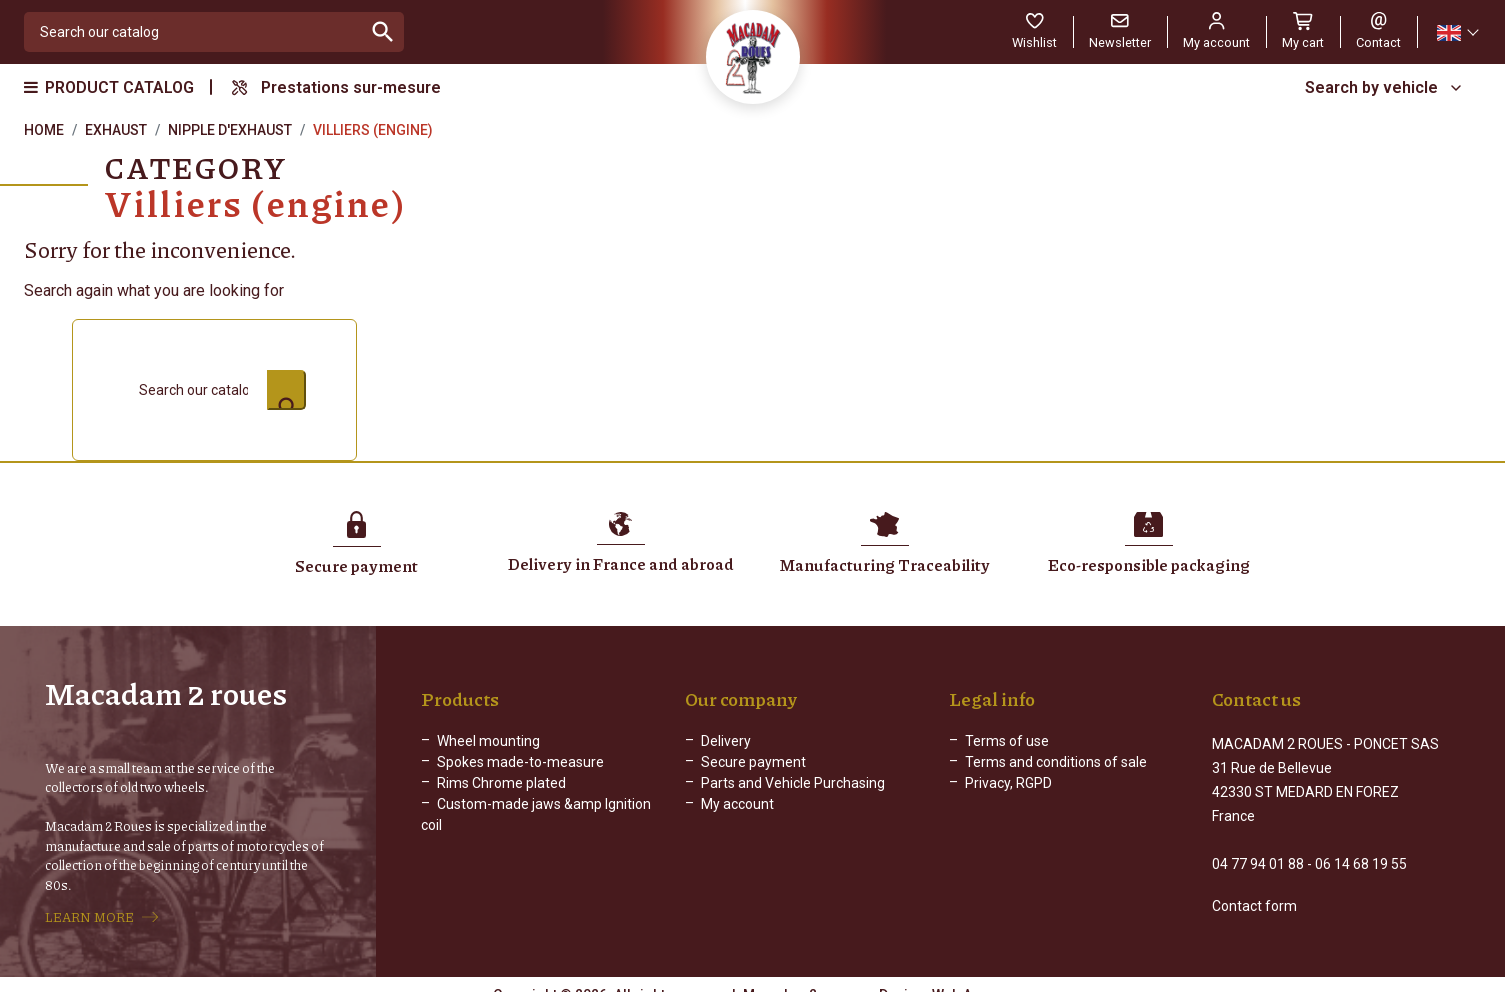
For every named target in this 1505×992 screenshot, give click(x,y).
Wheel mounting (488, 741)
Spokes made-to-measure (520, 762)
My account (737, 804)
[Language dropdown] (1457, 32)
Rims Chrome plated (501, 783)
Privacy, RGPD (1008, 783)
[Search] (193, 32)
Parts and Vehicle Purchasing (793, 783)
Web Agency (972, 977)
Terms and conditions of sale (1056, 762)
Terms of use (1007, 741)
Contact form (1254, 888)
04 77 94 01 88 (1258, 846)
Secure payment (753, 762)
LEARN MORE (89, 908)
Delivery (726, 741)
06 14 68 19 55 (1361, 846)
